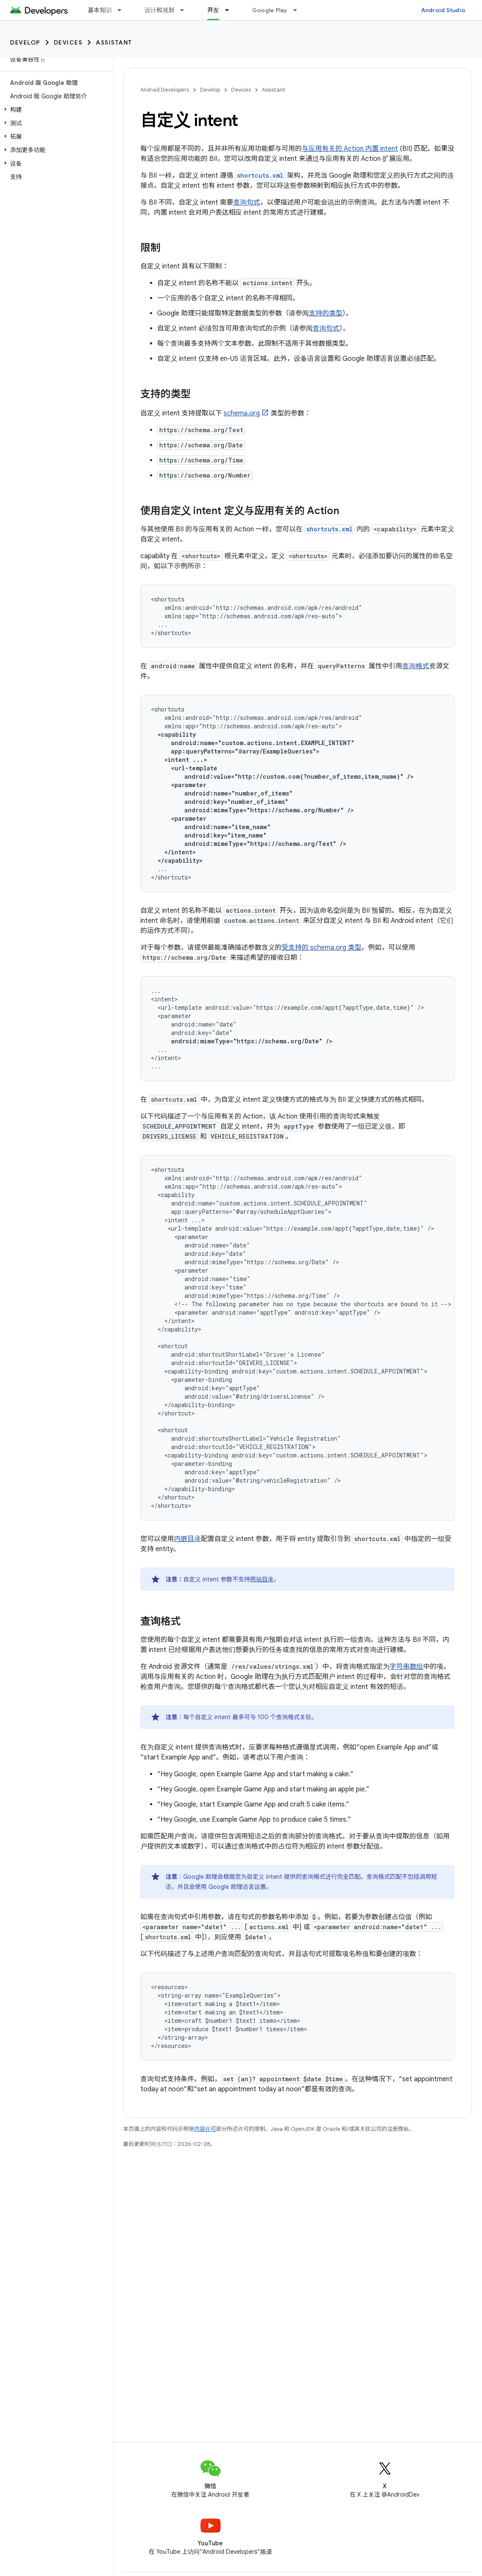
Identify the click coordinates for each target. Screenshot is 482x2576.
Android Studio (443, 10)
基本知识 (100, 10)
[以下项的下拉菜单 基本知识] (123, 10)
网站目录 (262, 1579)
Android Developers (164, 89)
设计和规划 (159, 10)
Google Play (269, 10)
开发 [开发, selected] (213, 10)
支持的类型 (325, 313)
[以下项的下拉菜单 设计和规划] (185, 10)
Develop (25, 42)
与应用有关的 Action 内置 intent (350, 148)
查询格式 (415, 666)
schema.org (242, 413)
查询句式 (246, 202)
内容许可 (205, 2128)
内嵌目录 (187, 1539)
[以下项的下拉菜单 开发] (230, 10)
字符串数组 (406, 1666)
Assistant (114, 42)
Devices (68, 42)
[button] (55, 109)
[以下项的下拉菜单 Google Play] (298, 10)
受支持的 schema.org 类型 (321, 947)
